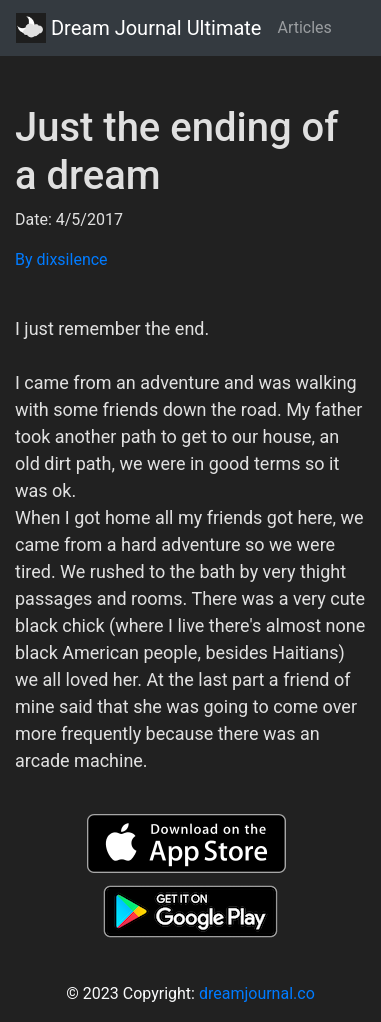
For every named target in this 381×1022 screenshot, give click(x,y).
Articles (304, 27)
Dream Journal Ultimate (138, 28)
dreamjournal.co (257, 993)
